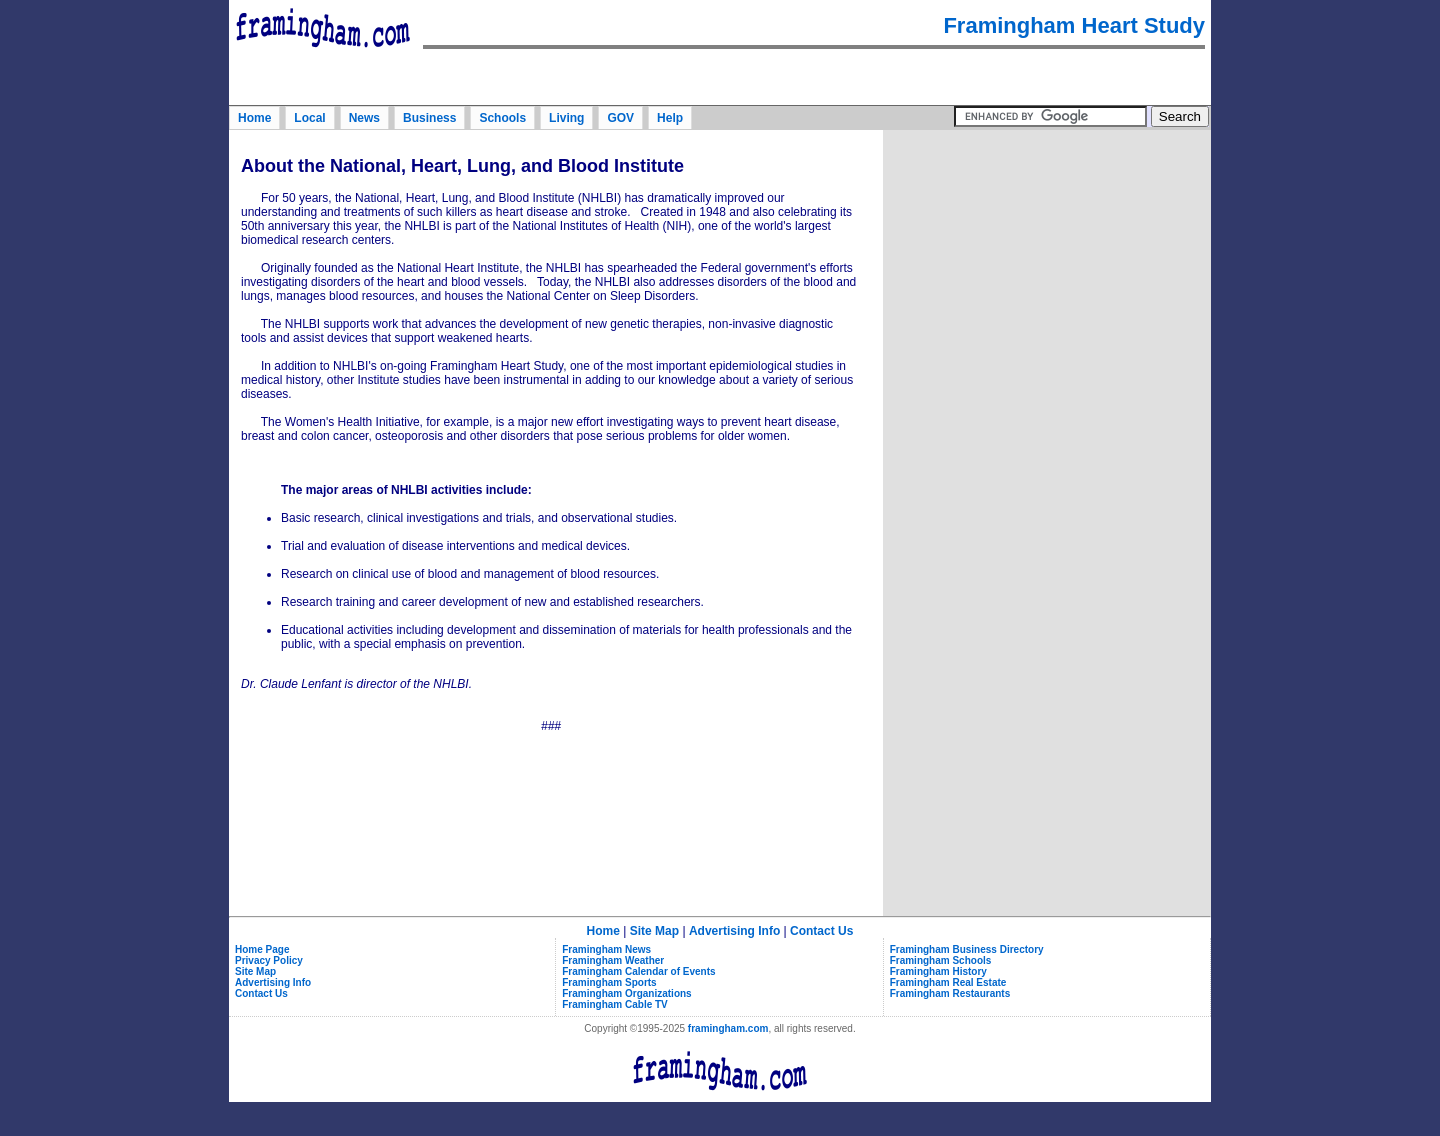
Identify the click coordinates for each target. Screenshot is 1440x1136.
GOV (620, 118)
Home (254, 118)
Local (309, 118)
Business (429, 118)
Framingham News (606, 949)
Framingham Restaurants (950, 993)
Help (670, 118)
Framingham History (938, 971)
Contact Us (821, 931)
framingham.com (728, 1028)
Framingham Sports (609, 982)
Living (566, 118)
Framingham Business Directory (967, 949)
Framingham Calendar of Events (638, 971)
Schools (502, 118)
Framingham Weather (613, 960)
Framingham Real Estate (948, 982)
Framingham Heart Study (1074, 25)
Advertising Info (734, 931)
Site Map (654, 931)
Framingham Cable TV (615, 1004)
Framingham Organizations (626, 993)
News (364, 118)
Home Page (262, 949)
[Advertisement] (1047, 259)
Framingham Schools (941, 960)
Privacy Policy (269, 960)
